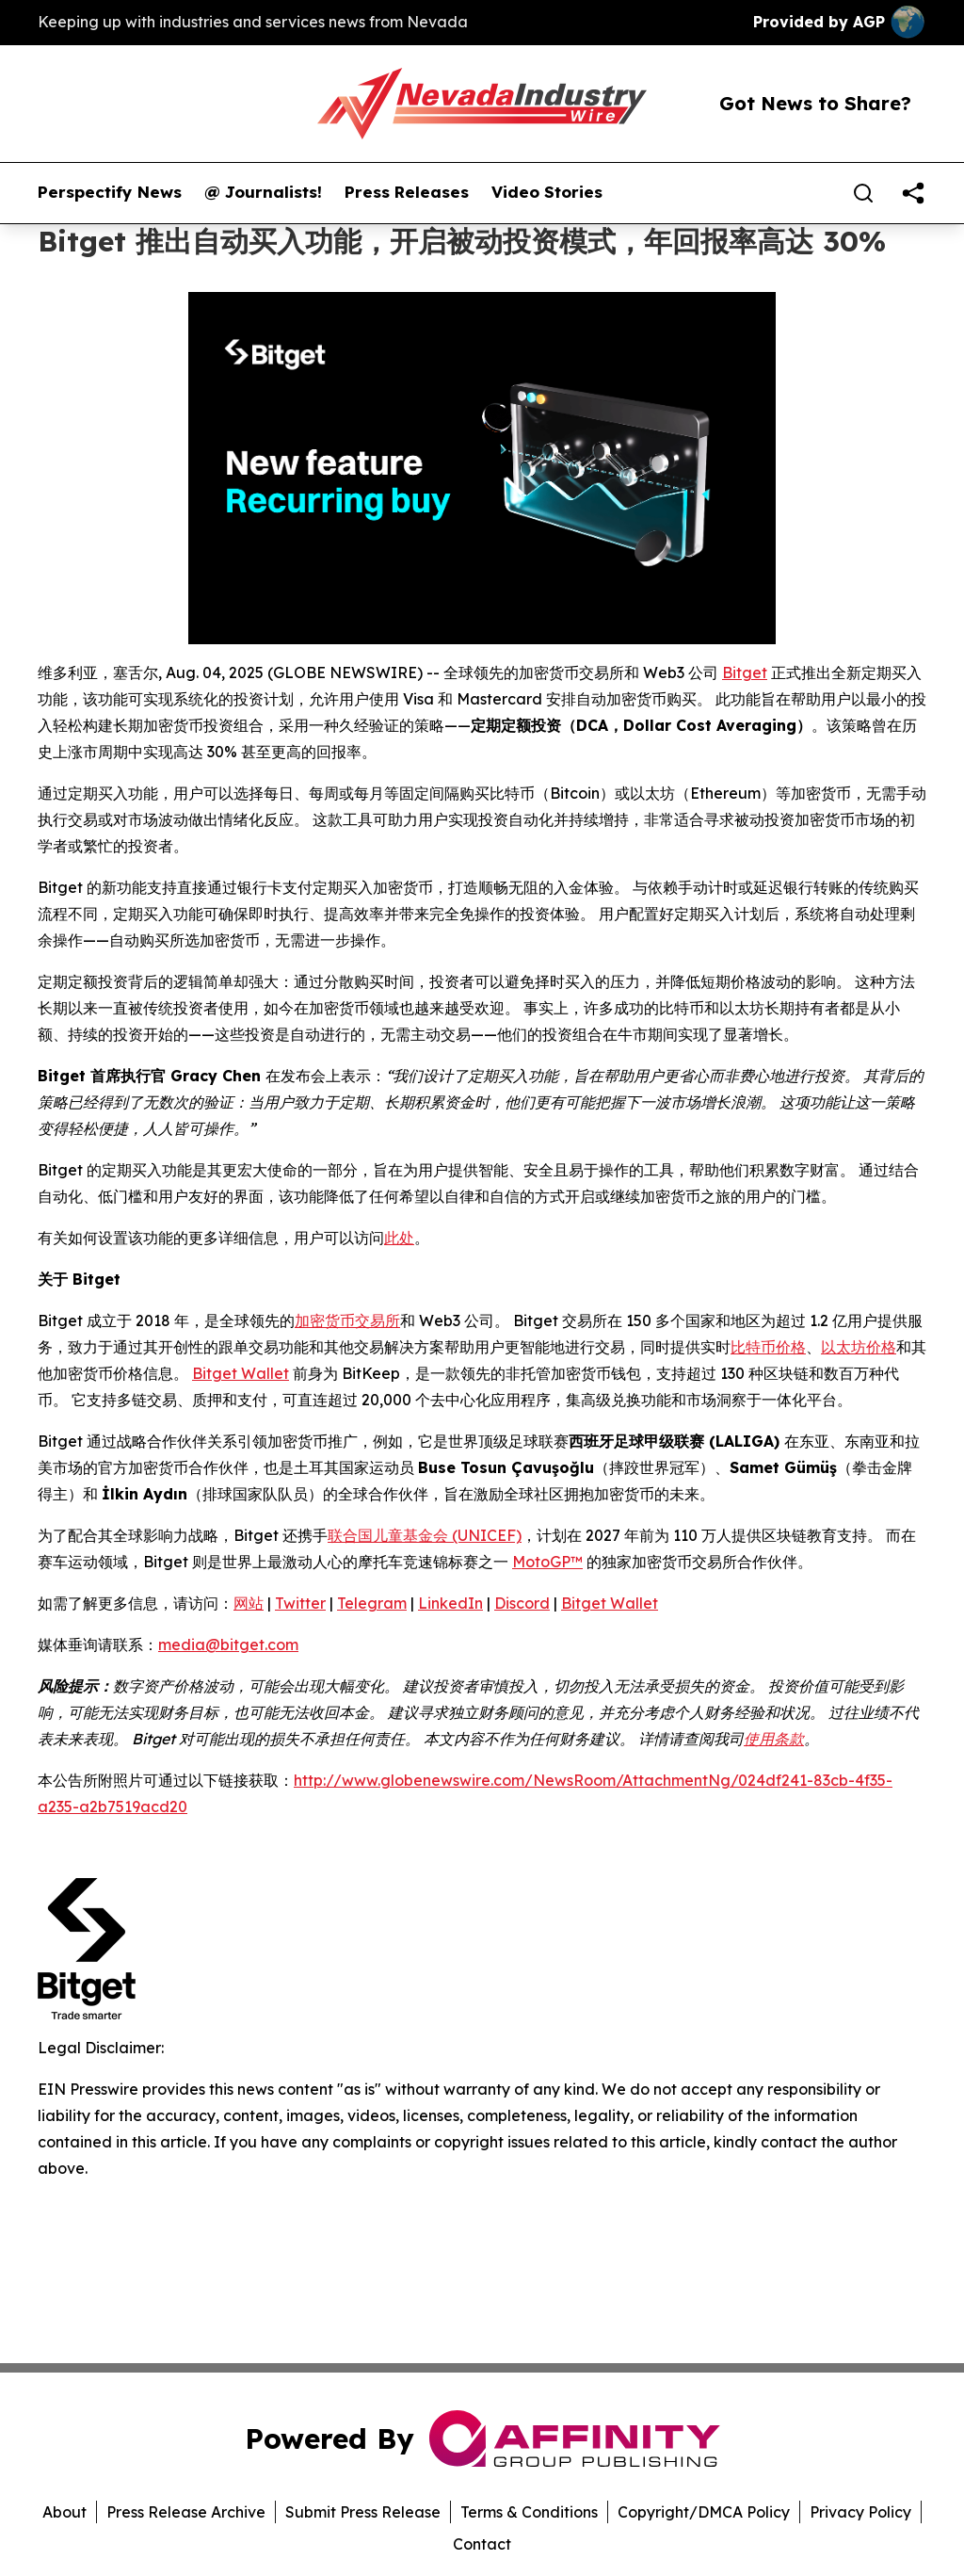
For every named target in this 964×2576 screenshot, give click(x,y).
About (64, 2512)
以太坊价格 (858, 1346)
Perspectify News (110, 192)
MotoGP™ (547, 1561)
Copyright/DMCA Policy (704, 2512)
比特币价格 (768, 1346)
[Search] (863, 193)
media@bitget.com (228, 1644)
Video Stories (546, 192)
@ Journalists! (263, 192)
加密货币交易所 (347, 1320)
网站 (248, 1603)
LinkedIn (450, 1603)
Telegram (372, 1603)
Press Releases (407, 192)
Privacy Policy (860, 2512)
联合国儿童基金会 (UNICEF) (425, 1535)
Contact (482, 2544)
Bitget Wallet (240, 1373)
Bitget (744, 672)
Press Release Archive (185, 2512)
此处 (399, 1237)
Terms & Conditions (529, 2512)
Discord (522, 1603)
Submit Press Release (363, 2512)
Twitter (300, 1603)
